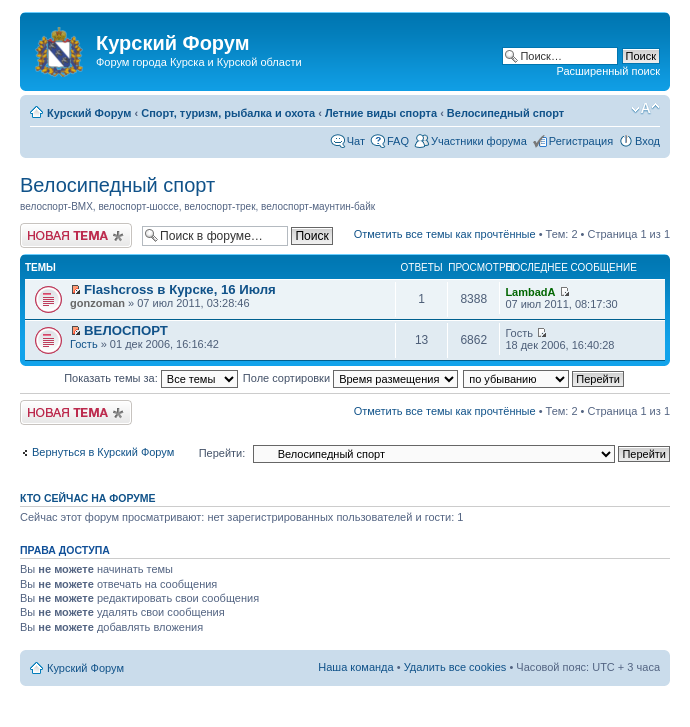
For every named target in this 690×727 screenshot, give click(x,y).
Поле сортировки (350, 378)
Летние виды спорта (381, 113)
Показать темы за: (151, 378)
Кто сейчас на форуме (88, 498)
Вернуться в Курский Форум (103, 452)
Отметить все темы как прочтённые (445, 234)
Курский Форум (89, 113)
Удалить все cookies (455, 667)
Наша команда (355, 667)
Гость (84, 344)
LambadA (530, 292)
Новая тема (76, 235)
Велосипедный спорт (505, 113)
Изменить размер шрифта (645, 109)
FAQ (398, 141)
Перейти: (222, 453)
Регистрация (581, 141)
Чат (356, 141)
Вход (647, 141)
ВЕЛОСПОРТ (126, 330)
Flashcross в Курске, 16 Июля (180, 289)
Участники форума (479, 141)
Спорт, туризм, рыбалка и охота (228, 113)
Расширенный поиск (608, 71)
